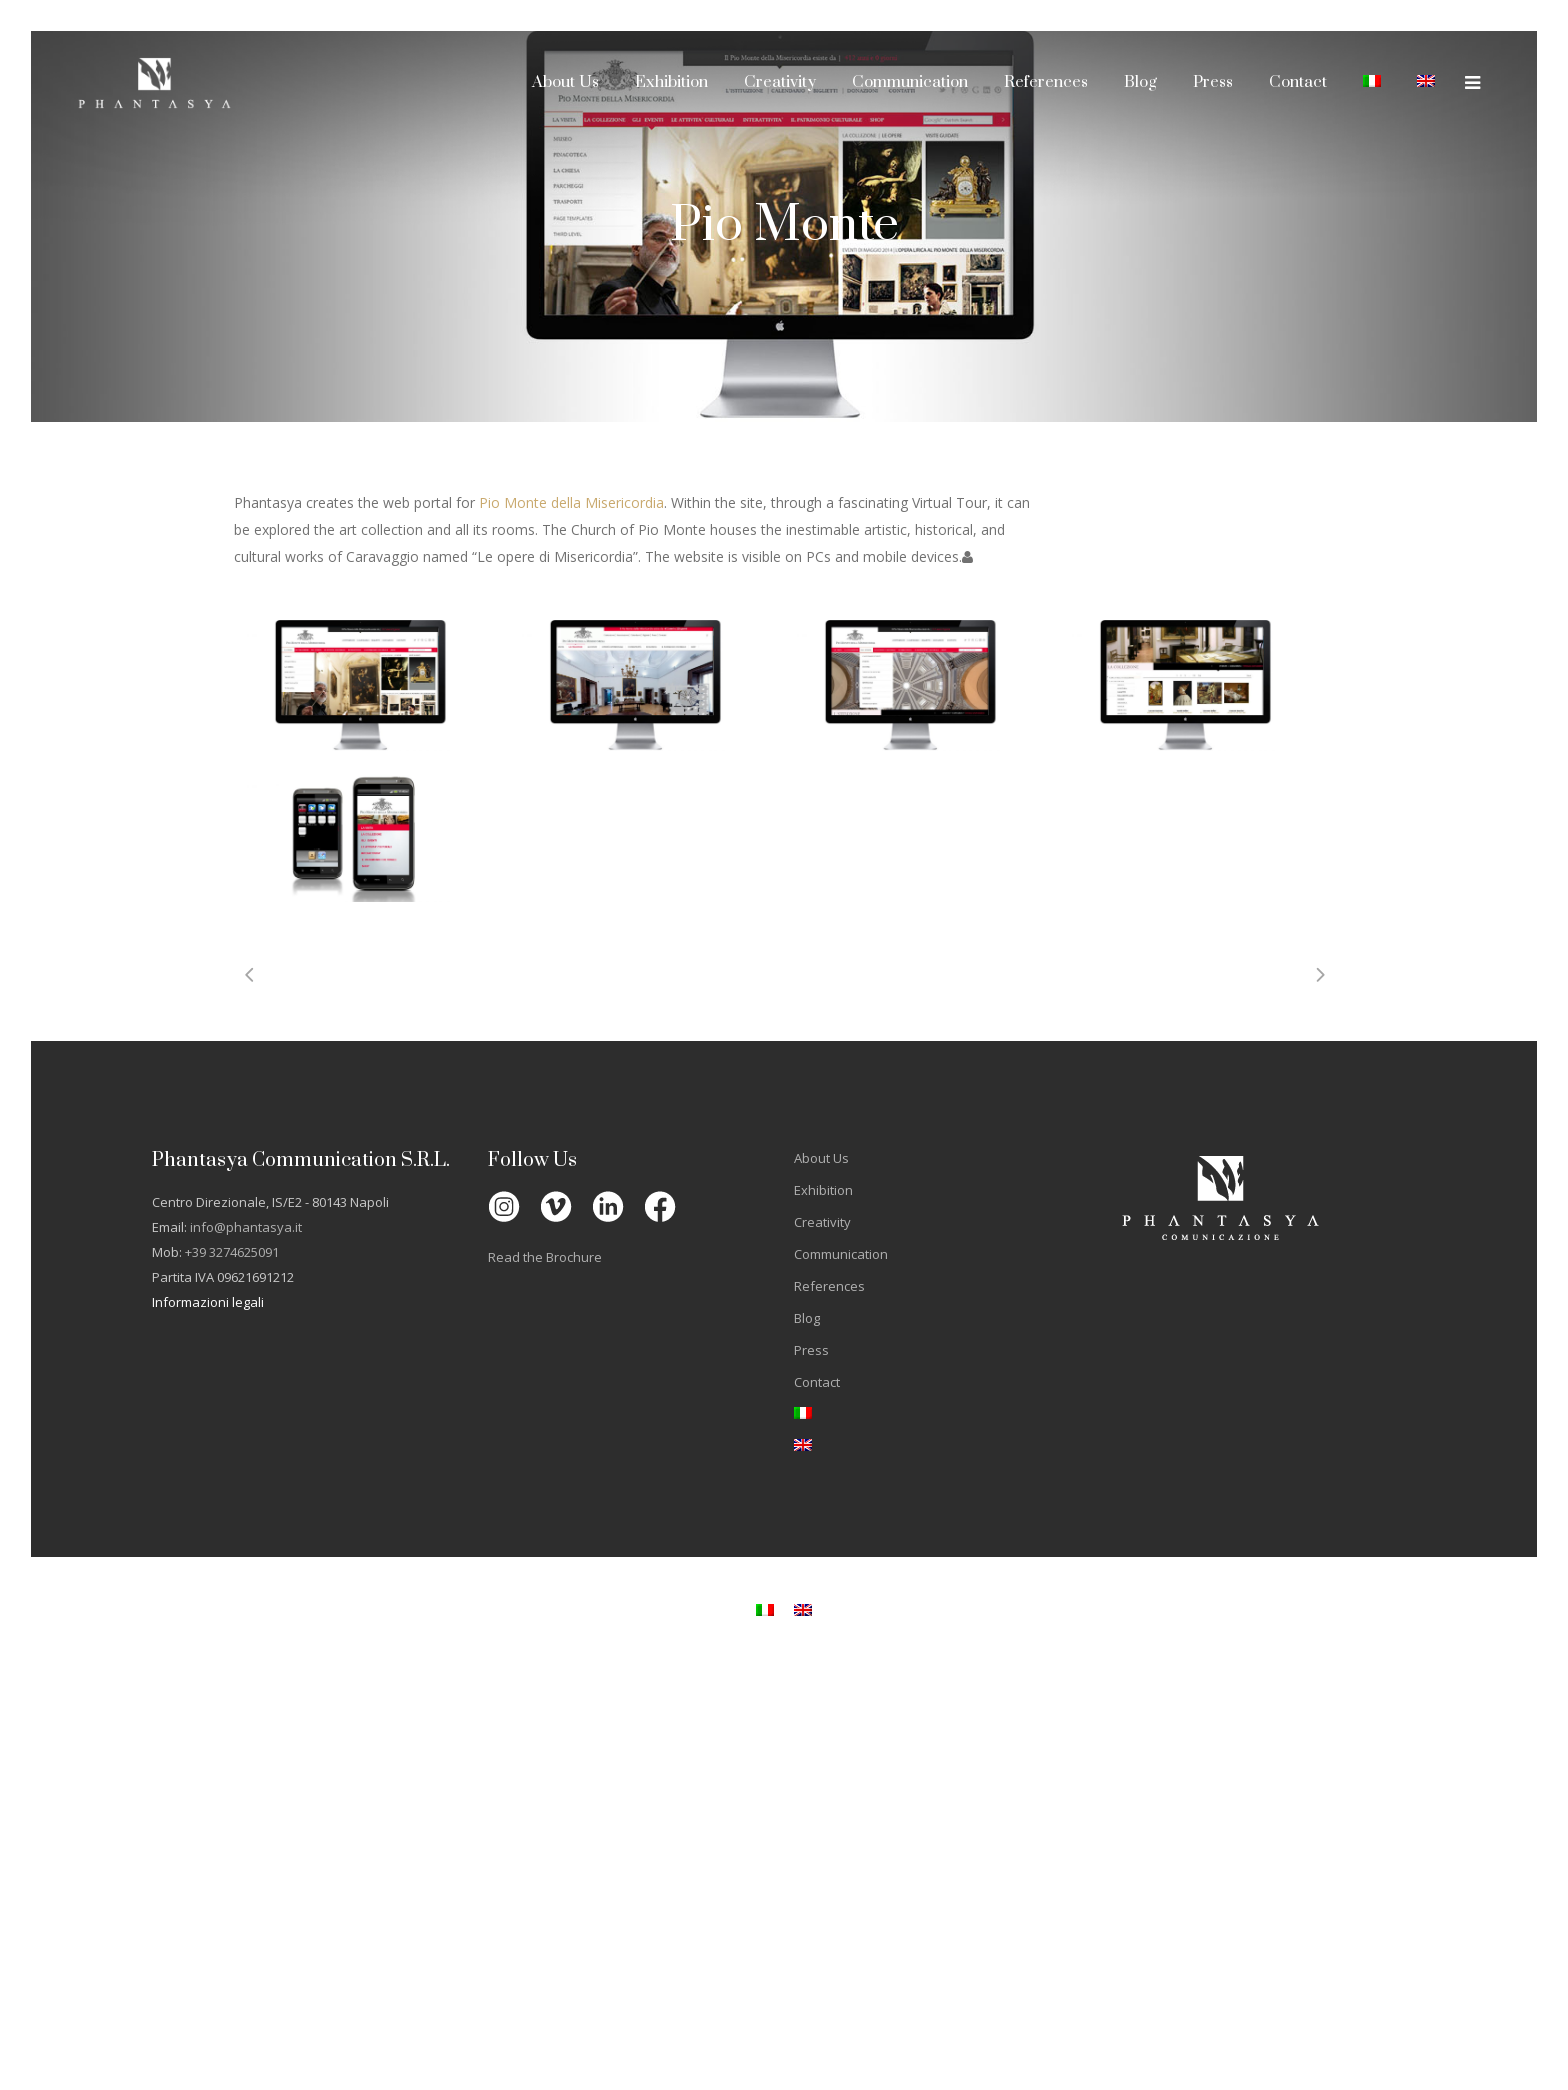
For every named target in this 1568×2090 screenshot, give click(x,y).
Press (811, 1350)
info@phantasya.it (246, 1227)
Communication (841, 1254)
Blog (807, 1318)
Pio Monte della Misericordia (571, 502)
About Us (821, 1158)
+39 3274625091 (232, 1252)
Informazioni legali (208, 1302)
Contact (817, 1382)
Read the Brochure (545, 1257)
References (829, 1286)
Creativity (822, 1222)
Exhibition (823, 1190)
